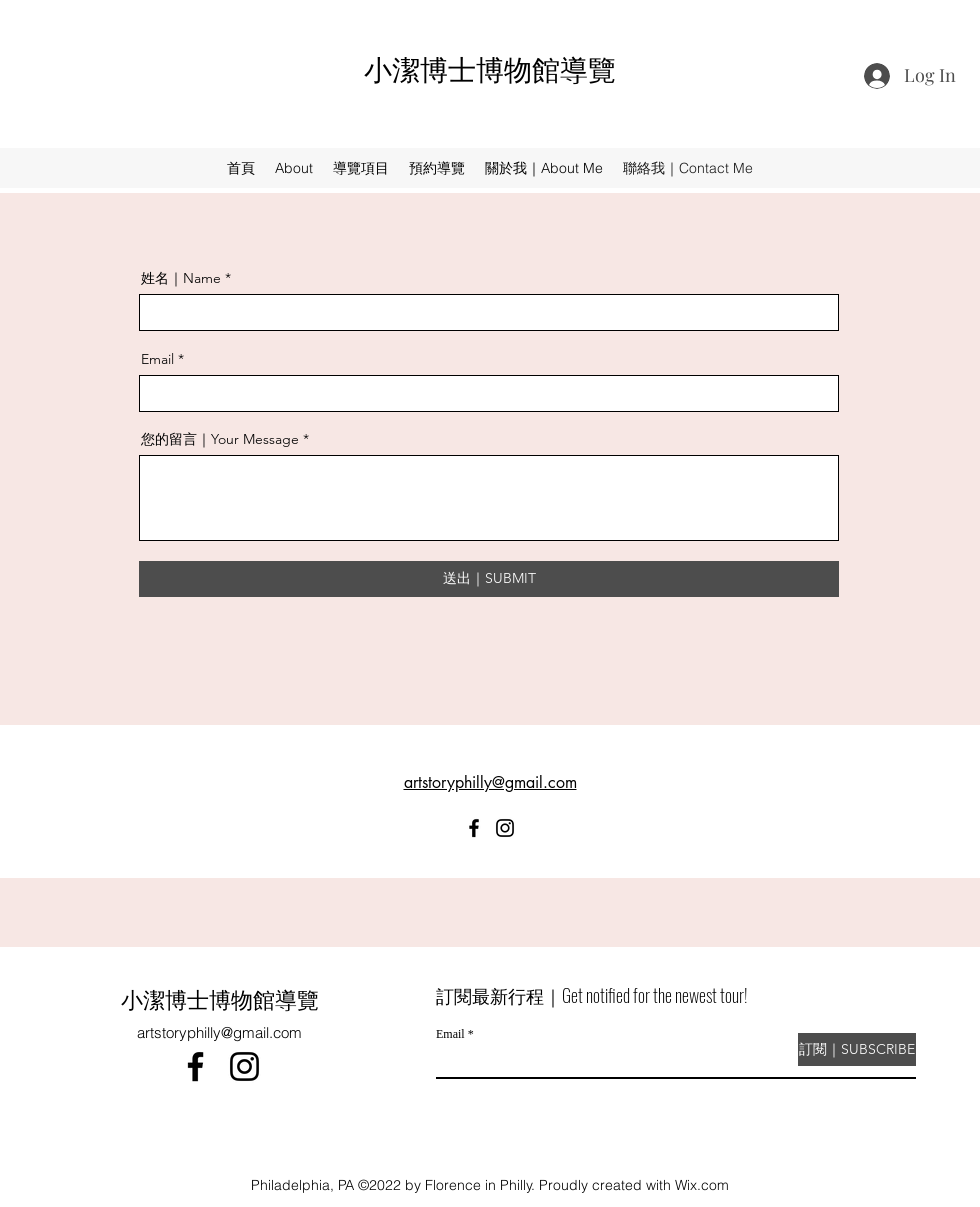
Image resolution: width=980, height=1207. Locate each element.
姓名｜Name (181, 278)
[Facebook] (474, 828)
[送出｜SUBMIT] (489, 579)
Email (157, 359)
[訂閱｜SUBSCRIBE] (857, 1049)
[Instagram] (505, 828)
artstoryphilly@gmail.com (219, 1032)
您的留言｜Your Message (220, 439)
